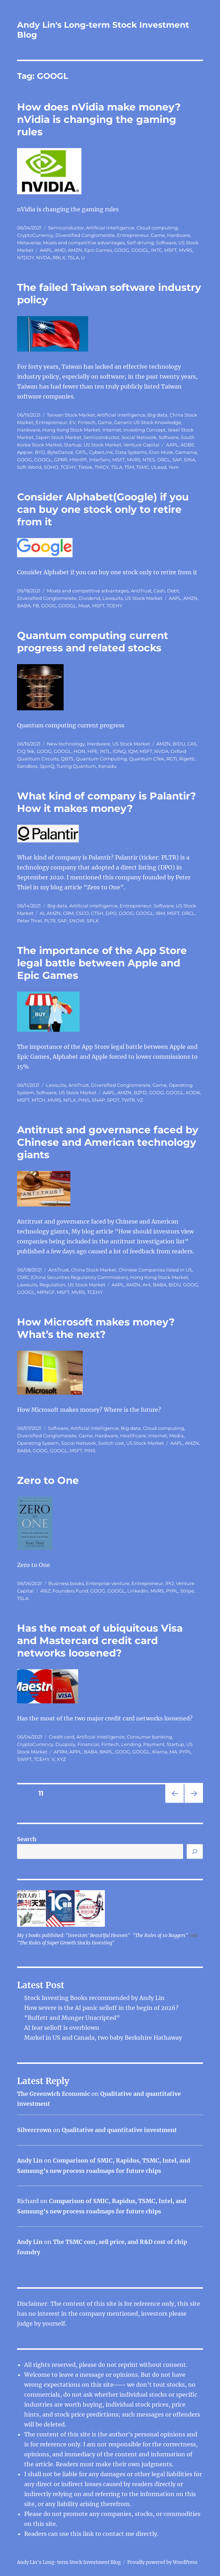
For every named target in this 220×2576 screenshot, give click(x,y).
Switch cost (111, 1443)
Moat (84, 605)
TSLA (73, 257)
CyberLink (101, 452)
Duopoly (65, 1744)
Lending (131, 1744)
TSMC (142, 467)
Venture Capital (141, 445)
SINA (189, 459)
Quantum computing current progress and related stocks (92, 641)
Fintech (87, 422)
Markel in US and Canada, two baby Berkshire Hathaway (103, 2037)
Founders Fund (70, 1591)
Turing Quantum (76, 766)
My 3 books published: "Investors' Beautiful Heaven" (73, 1935)
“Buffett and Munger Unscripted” (72, 2017)
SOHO (51, 467)
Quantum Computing (101, 758)
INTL (105, 751)
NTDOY (25, 257)
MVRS (185, 250)
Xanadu (107, 766)
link (89, 2533)
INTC (156, 250)
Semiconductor (66, 228)
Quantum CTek (146, 758)
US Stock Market (102, 445)
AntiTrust (141, 590)
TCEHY (68, 467)
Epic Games (98, 250)
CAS (192, 744)
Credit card (61, 1737)
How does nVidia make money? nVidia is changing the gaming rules (99, 119)
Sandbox (27, 766)
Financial (88, 1744)
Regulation (52, 1284)
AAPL (46, 250)
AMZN (75, 250)
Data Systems (131, 452)
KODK (193, 1092)
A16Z (45, 1591)
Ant (147, 1284)
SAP (177, 459)
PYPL (172, 1591)
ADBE (187, 445)
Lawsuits (112, 598)
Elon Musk (161, 452)
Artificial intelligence (110, 228)
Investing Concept (144, 430)
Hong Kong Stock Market (71, 430)
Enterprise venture (107, 1583)
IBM (160, 913)
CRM (68, 913)
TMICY (102, 467)
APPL (75, 1752)
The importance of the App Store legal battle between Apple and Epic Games (102, 962)
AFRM (60, 1752)
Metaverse (29, 242)
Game (158, 235)
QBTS (67, 758)
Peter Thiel (29, 920)
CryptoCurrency (35, 235)
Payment (154, 1744)
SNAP (98, 1100)
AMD (60, 250)
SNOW (77, 920)
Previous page (174, 1802)
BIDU (179, 744)
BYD (40, 452)
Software (166, 242)
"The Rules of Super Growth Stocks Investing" (65, 1943)
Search (27, 1839)
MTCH (38, 1100)
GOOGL (140, 250)
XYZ (61, 1759)
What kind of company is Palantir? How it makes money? (106, 802)
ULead (158, 467)
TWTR (128, 1100)
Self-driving (140, 242)
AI (42, 913)
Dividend (89, 598)
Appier (25, 452)
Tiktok (85, 467)
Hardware (178, 235)
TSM (129, 467)
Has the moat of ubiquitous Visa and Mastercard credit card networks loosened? (100, 1640)
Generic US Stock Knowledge (147, 422)
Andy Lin (30, 2160)
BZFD (140, 1092)
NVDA (43, 257)
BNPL (106, 1752)
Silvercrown (34, 2129)
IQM (133, 751)
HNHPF (78, 459)
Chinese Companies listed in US (155, 1270)
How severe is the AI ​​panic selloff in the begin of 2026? (101, 2007)
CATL (81, 452)
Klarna (159, 1752)
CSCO (82, 913)
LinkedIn (137, 1591)
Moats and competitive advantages (84, 242)
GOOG (121, 250)
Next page (193, 1802)
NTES (149, 459)
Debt (173, 590)
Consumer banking (149, 1737)
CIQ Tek (25, 751)
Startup (72, 445)
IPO (169, 1583)
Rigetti (187, 758)
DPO (111, 913)
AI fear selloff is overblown (61, 2027)
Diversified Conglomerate (85, 235)
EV (72, 422)
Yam (173, 467)
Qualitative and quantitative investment (119, 2129)
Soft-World (29, 467)
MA (173, 1752)
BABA (24, 605)
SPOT (113, 1100)
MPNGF (46, 1292)
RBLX (59, 257)
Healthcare (133, 1435)
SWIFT (24, 1759)
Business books (66, 1583)
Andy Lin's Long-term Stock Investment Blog (69, 2562)
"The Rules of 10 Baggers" (160, 1935)
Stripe (187, 1591)
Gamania (186, 452)
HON (79, 751)
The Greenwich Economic (53, 2093)
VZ (140, 1100)
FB (36, 605)
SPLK (93, 920)
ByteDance (60, 452)
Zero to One (48, 1480)
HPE (92, 751)
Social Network (139, 437)
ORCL (163, 459)
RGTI (171, 758)
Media (176, 1435)
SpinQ (47, 766)
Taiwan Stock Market (71, 415)
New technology (66, 744)
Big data (157, 415)
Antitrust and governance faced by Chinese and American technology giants (107, 1142)
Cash (159, 590)
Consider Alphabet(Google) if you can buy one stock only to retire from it (103, 509)
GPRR (60, 459)
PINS (84, 1100)
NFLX (69, 1100)
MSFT (170, 250)
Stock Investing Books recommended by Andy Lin (94, 1997)
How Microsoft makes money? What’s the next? (96, 1328)
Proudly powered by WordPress (162, 2562)
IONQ (119, 751)
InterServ (99, 459)
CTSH (97, 913)
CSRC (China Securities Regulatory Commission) (72, 1277)
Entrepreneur (133, 235)
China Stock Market (93, 1270)
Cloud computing (157, 228)
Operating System (38, 1443)
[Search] (195, 1851)
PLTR (49, 920)
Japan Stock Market (58, 437)
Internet (111, 430)
